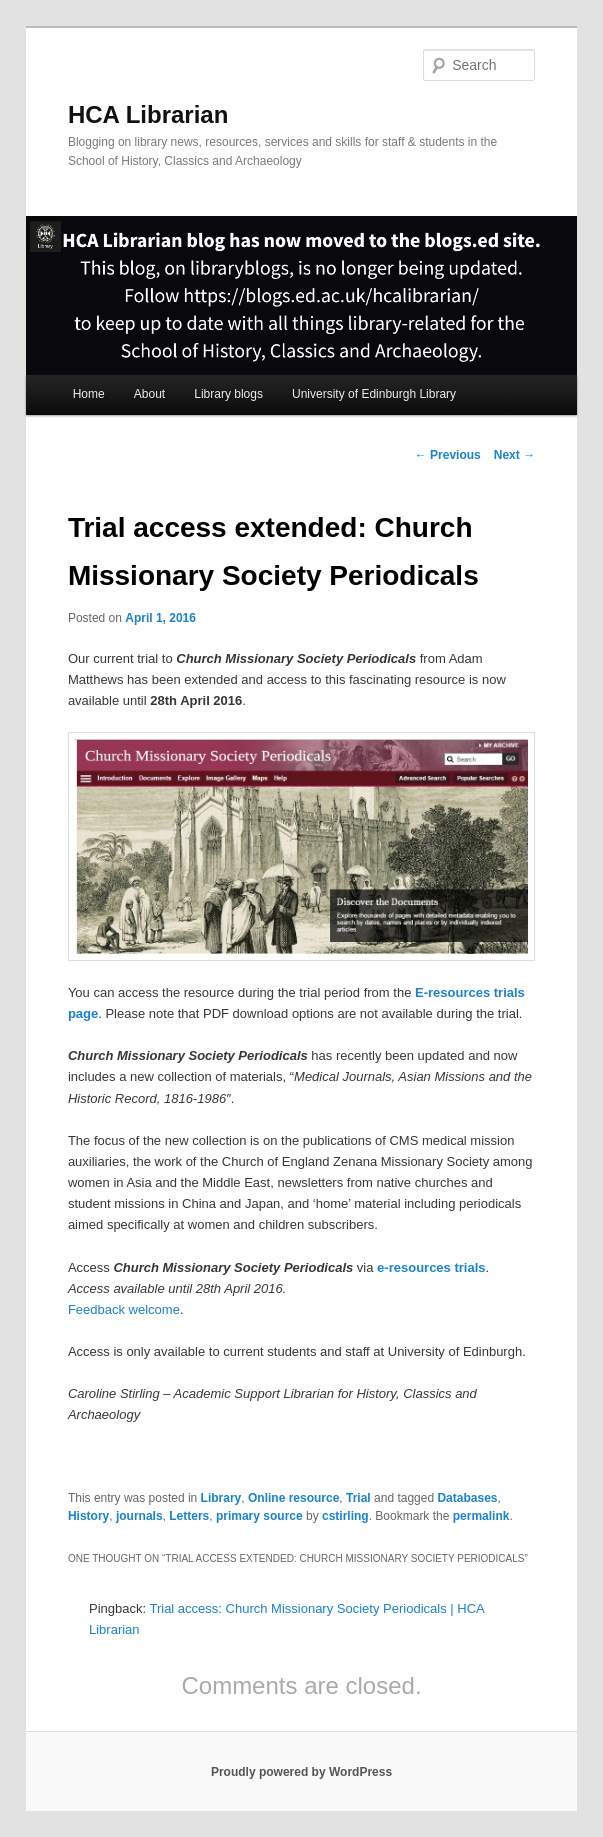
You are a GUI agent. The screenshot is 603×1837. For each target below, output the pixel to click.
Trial (358, 1498)
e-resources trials (431, 1267)
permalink (481, 1516)
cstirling (345, 1516)
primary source (259, 1516)
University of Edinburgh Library (374, 394)
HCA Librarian (148, 114)
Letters (189, 1516)
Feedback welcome (124, 1309)
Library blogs (228, 394)
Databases (467, 1498)
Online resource (293, 1498)
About (149, 394)
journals (139, 1516)
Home (89, 394)
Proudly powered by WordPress (301, 1772)
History (88, 1516)
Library (221, 1498)
